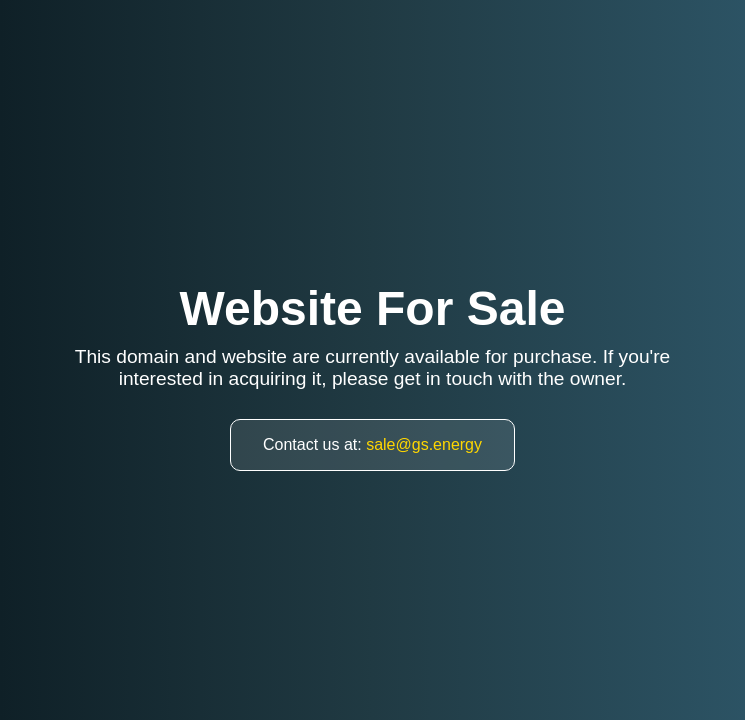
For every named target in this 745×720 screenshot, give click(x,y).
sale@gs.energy (424, 444)
